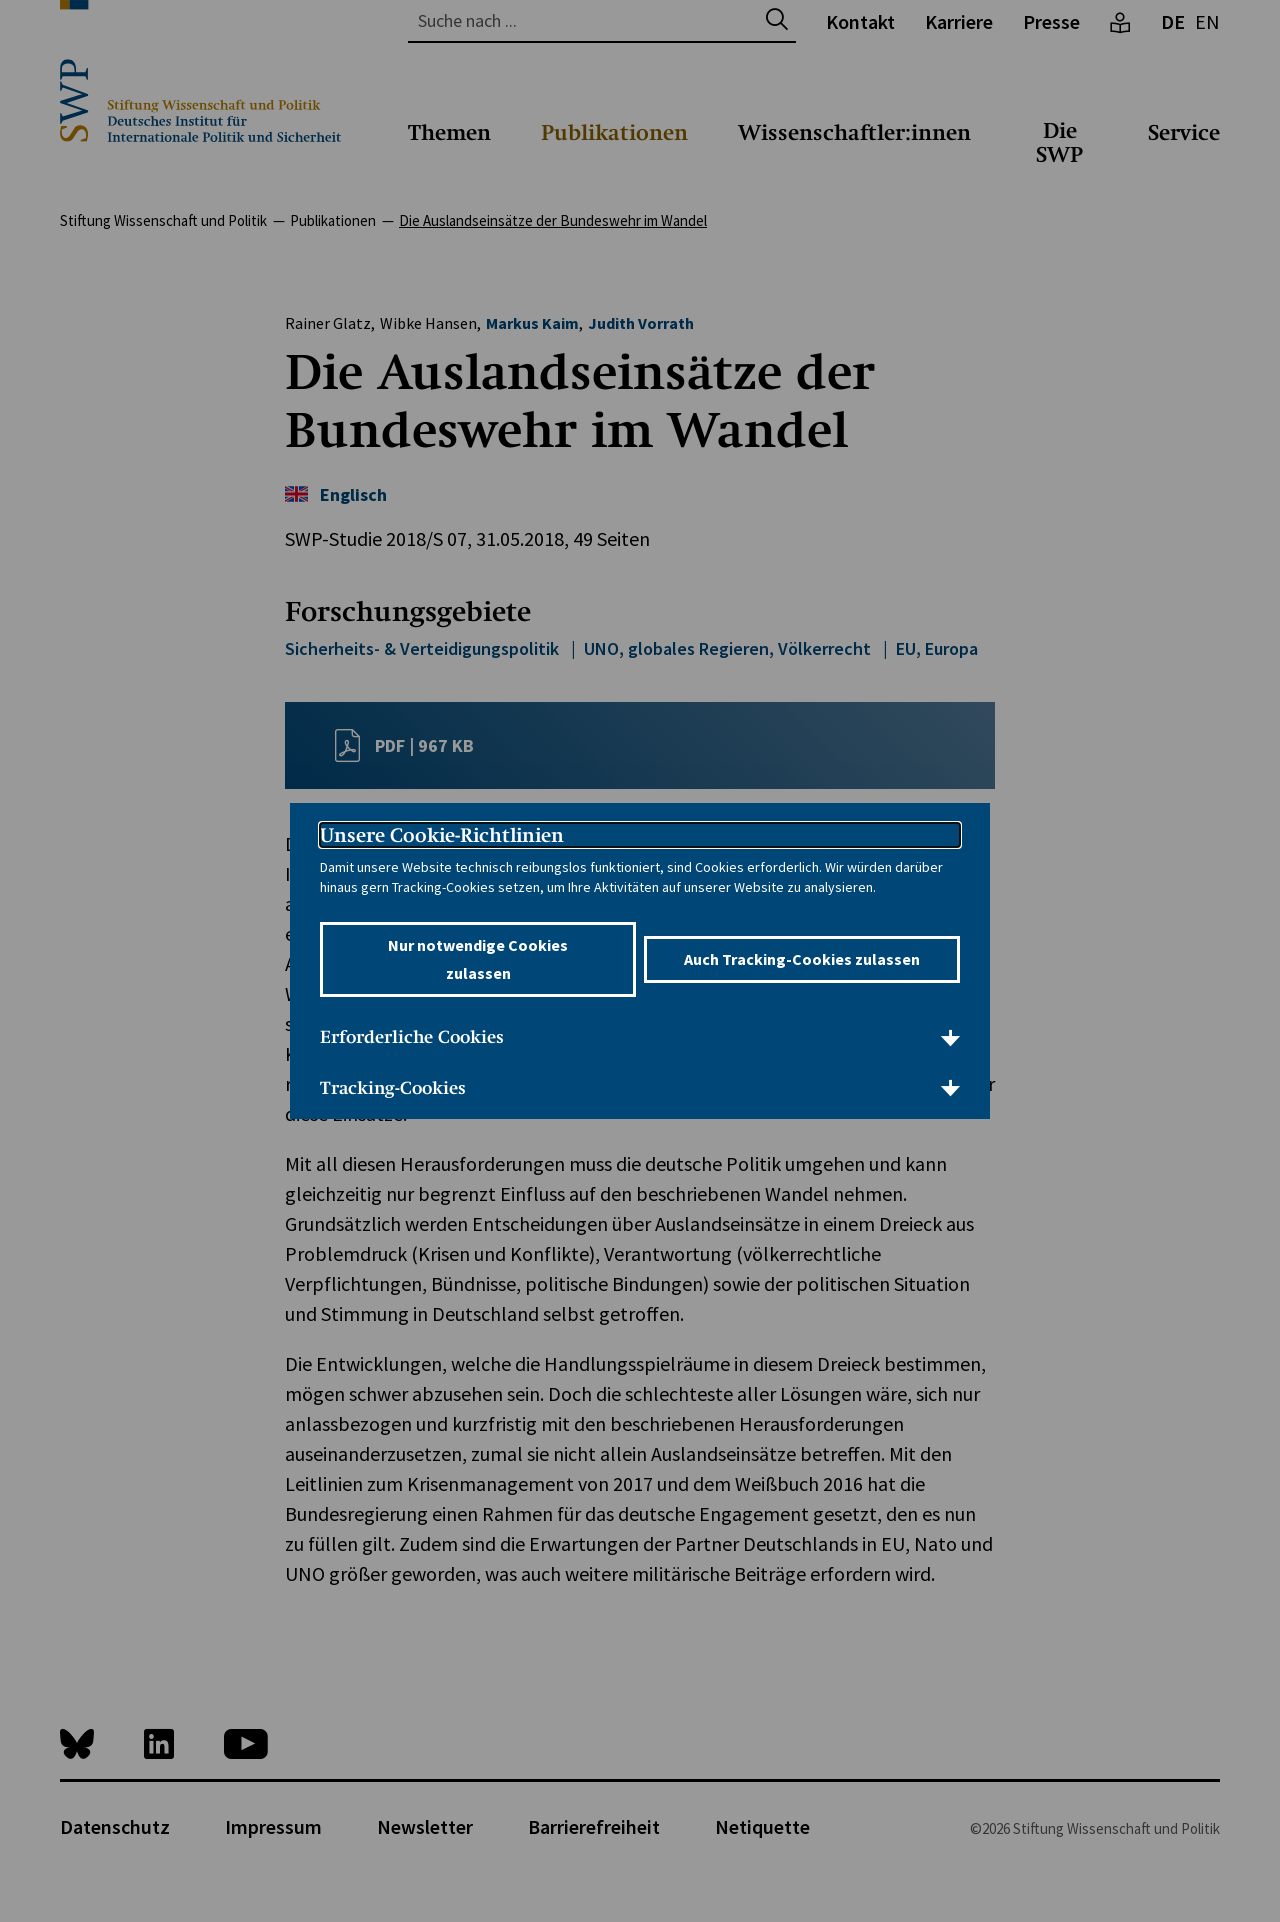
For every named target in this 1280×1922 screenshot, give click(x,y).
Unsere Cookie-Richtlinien (442, 835)
